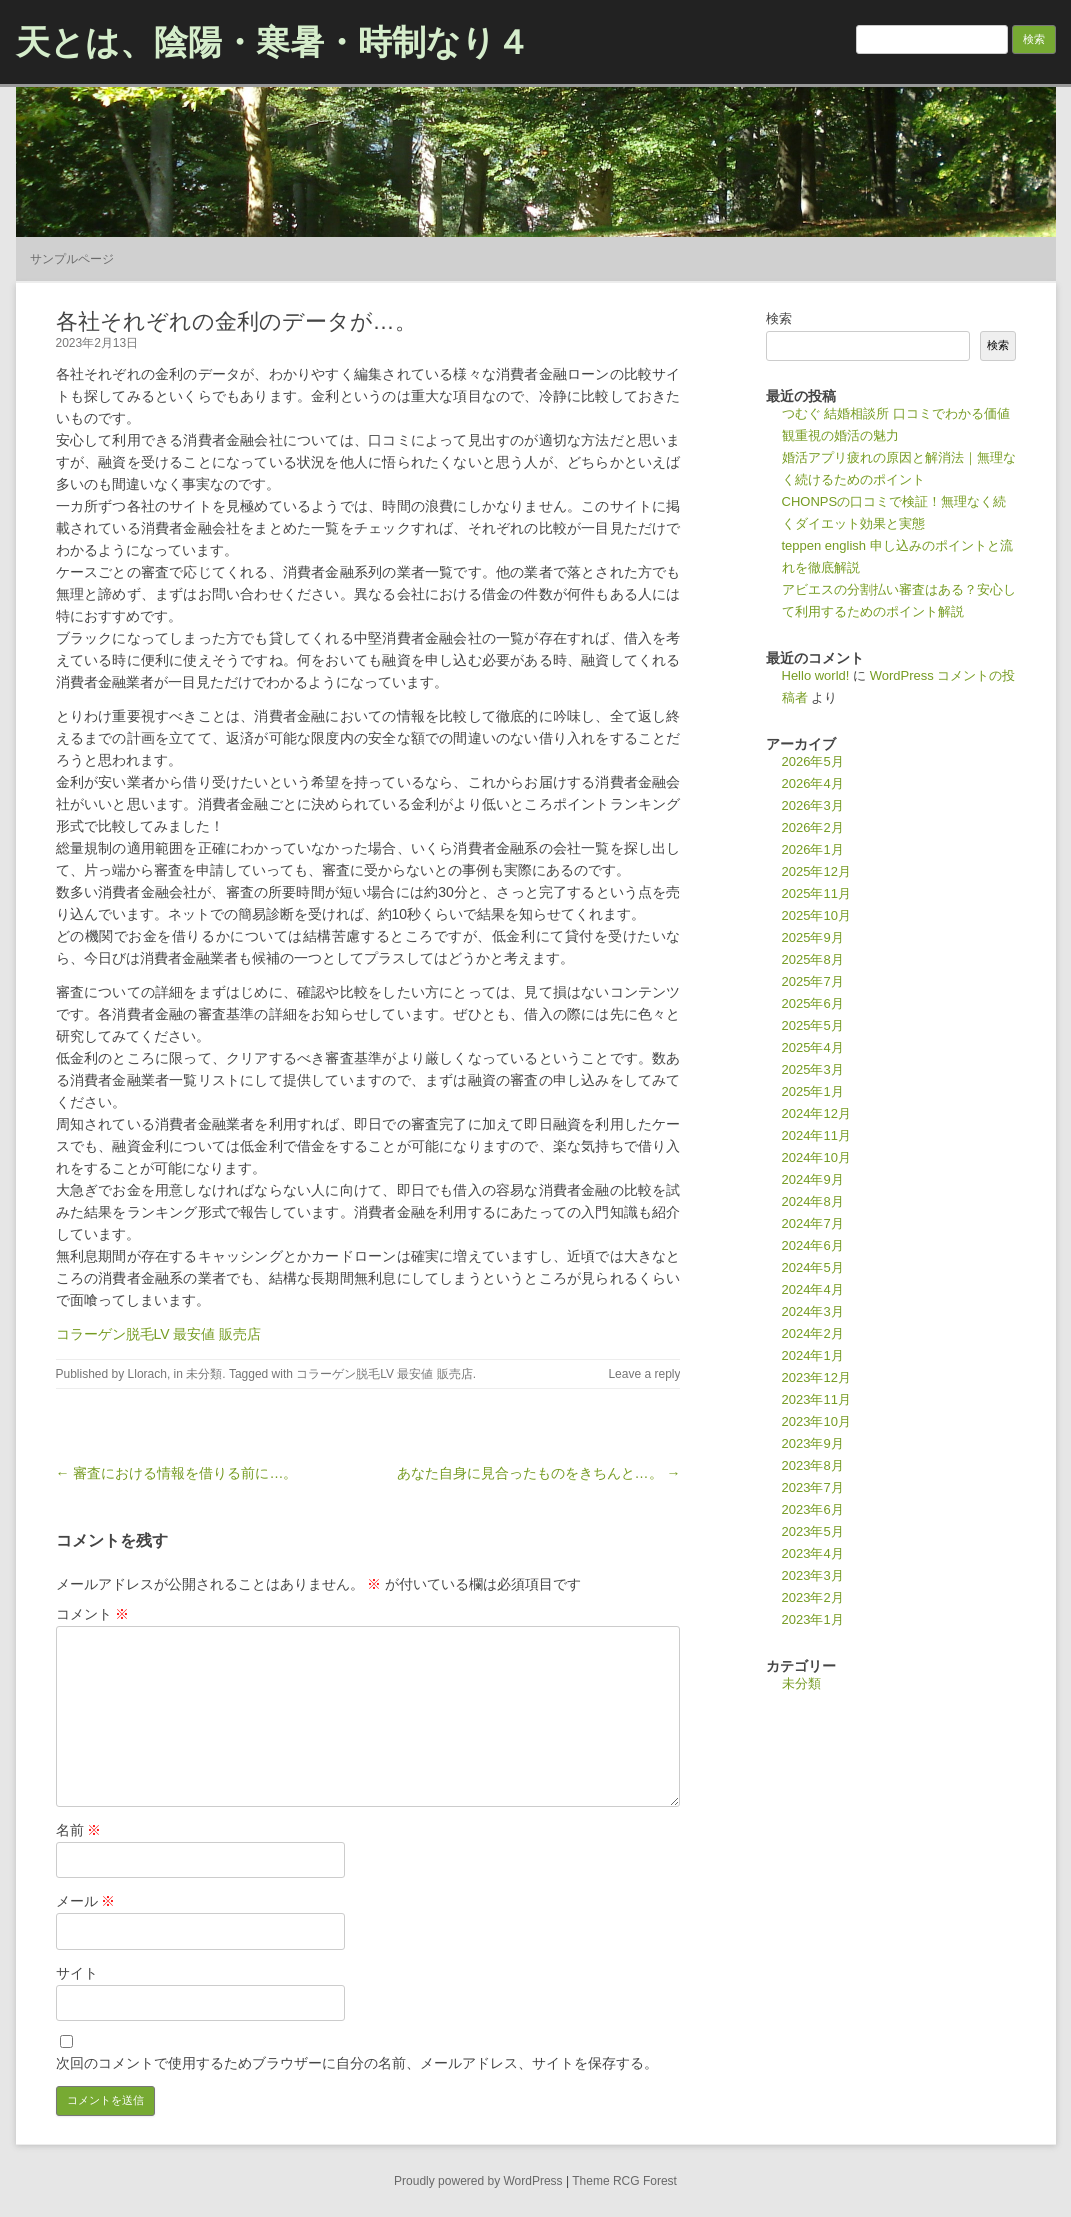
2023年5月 (813, 1531)
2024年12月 (816, 1113)
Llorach (147, 1374)
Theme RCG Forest (624, 2181)
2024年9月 (813, 1179)
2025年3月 (813, 1069)
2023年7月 (813, 1487)
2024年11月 (816, 1135)
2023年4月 (813, 1553)
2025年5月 (813, 1025)
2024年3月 (813, 1311)
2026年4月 (813, 783)
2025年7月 (813, 981)
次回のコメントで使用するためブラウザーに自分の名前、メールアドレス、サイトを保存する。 (357, 2063)
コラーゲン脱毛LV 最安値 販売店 (159, 1334)
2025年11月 (816, 893)
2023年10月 (816, 1421)
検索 (779, 318)
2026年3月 (813, 805)
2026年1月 (813, 849)
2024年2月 (813, 1333)
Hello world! (816, 675)
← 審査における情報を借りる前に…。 (177, 1473)
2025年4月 (813, 1047)
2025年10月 (816, 915)
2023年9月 (813, 1443)
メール (86, 1901)
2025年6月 (813, 1003)
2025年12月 (816, 871)
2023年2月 (813, 1597)
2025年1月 (813, 1091)
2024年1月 (813, 1355)
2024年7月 (813, 1223)
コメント (93, 1614)
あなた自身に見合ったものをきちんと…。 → (539, 1473)
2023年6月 (813, 1509)
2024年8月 (813, 1201)
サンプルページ (72, 259)
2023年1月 (813, 1619)
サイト (77, 1973)
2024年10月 (816, 1157)
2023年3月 (813, 1575)
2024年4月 (813, 1289)
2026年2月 (813, 827)
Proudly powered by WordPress (478, 2181)
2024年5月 (813, 1267)
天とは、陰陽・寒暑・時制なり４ (273, 42)
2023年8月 (813, 1465)
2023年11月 (816, 1399)
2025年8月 (813, 959)
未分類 (204, 1374)
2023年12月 (816, 1377)
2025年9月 (813, 937)
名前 (79, 1830)
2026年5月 (813, 761)
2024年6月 (813, 1245)
